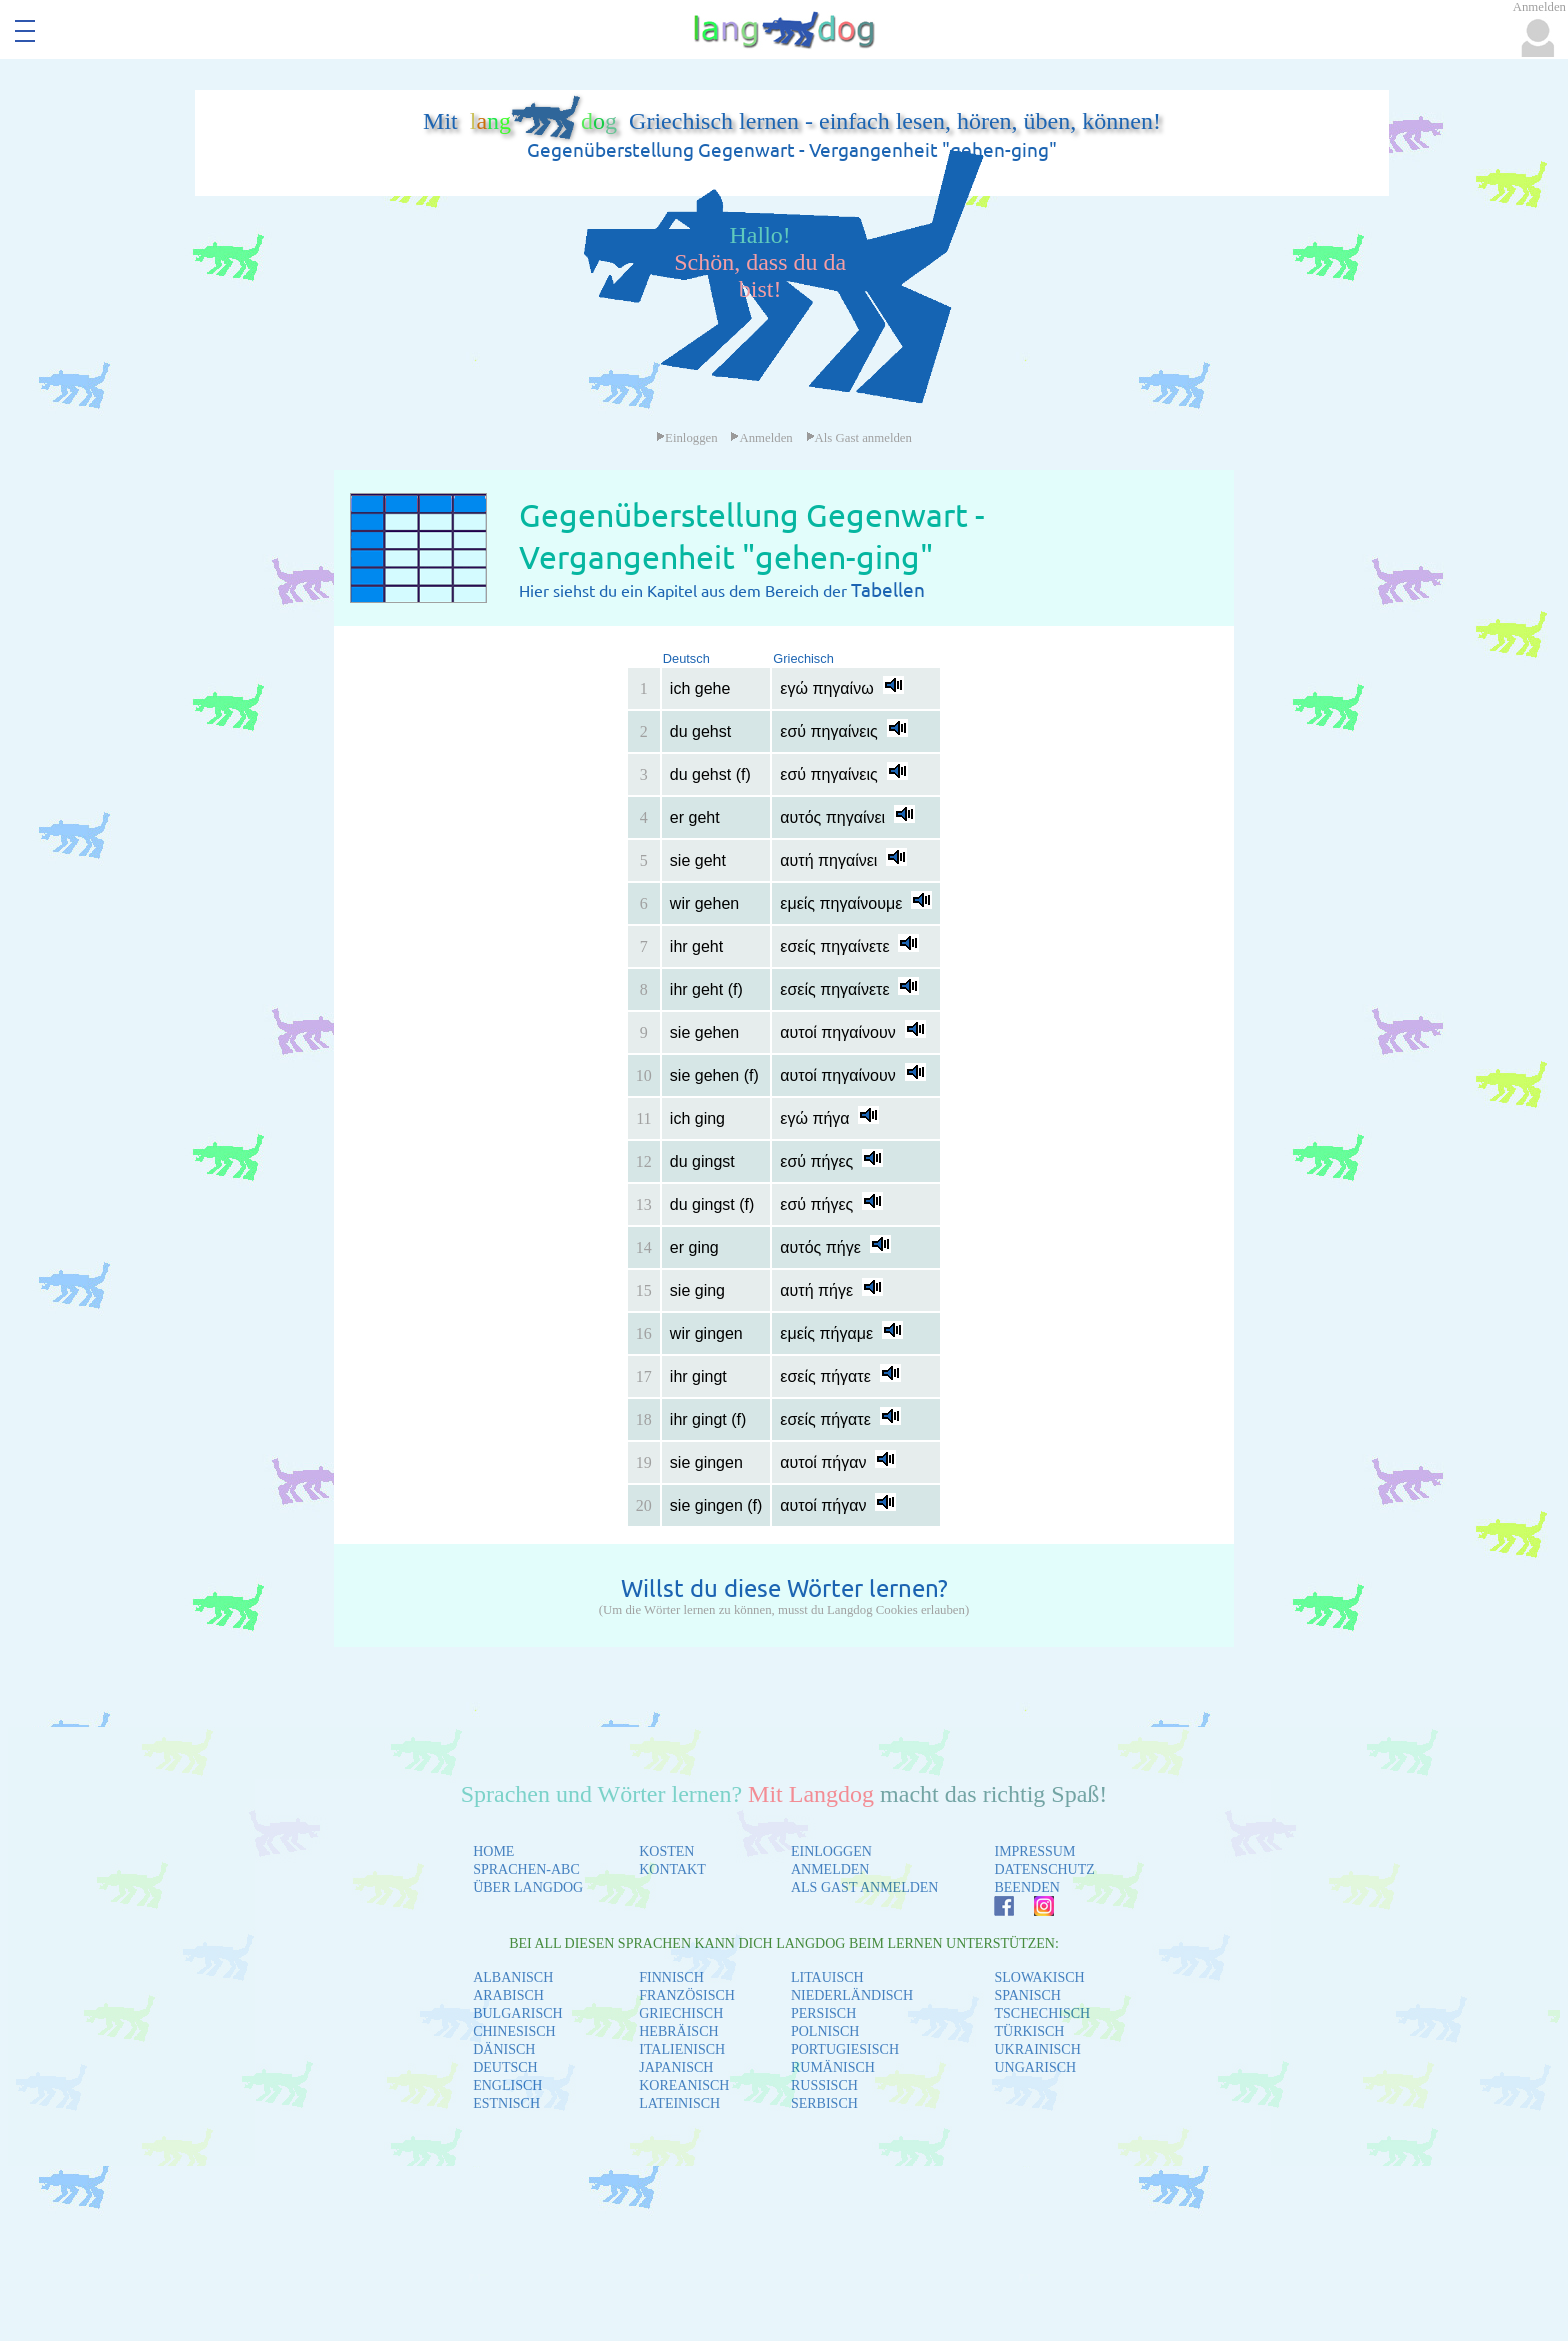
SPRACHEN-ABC (526, 1869)
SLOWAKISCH (1039, 1977)
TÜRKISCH (1029, 2031)
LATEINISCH (679, 2103)
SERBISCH (824, 2103)
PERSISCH (823, 2013)
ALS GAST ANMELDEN (865, 1887)
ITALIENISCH (682, 2049)
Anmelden (761, 438)
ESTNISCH (506, 2103)
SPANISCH (1027, 1995)
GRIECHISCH (681, 2013)
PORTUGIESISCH (845, 2049)
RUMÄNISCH (833, 2067)
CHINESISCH (514, 2031)
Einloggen (687, 438)
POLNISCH (825, 2031)
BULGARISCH (517, 2013)
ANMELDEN (830, 1869)
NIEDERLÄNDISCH (852, 1995)
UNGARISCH (1035, 2067)
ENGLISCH (507, 2085)
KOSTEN (666, 1851)
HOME (493, 1851)
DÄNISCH (504, 2049)
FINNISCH (671, 1977)
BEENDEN (1026, 1887)
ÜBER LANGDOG (528, 1887)
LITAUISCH (827, 1977)
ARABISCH (508, 1995)
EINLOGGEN (831, 1851)
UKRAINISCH (1037, 2049)
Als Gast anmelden (859, 438)
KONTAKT (672, 1869)
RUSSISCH (824, 2085)
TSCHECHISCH (1042, 2013)
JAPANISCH (676, 2067)
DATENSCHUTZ (1044, 1869)
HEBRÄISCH (678, 2031)
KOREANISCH (684, 2085)
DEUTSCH (505, 2067)
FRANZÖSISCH (687, 1995)
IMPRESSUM (1034, 1851)
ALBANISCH (513, 1977)
